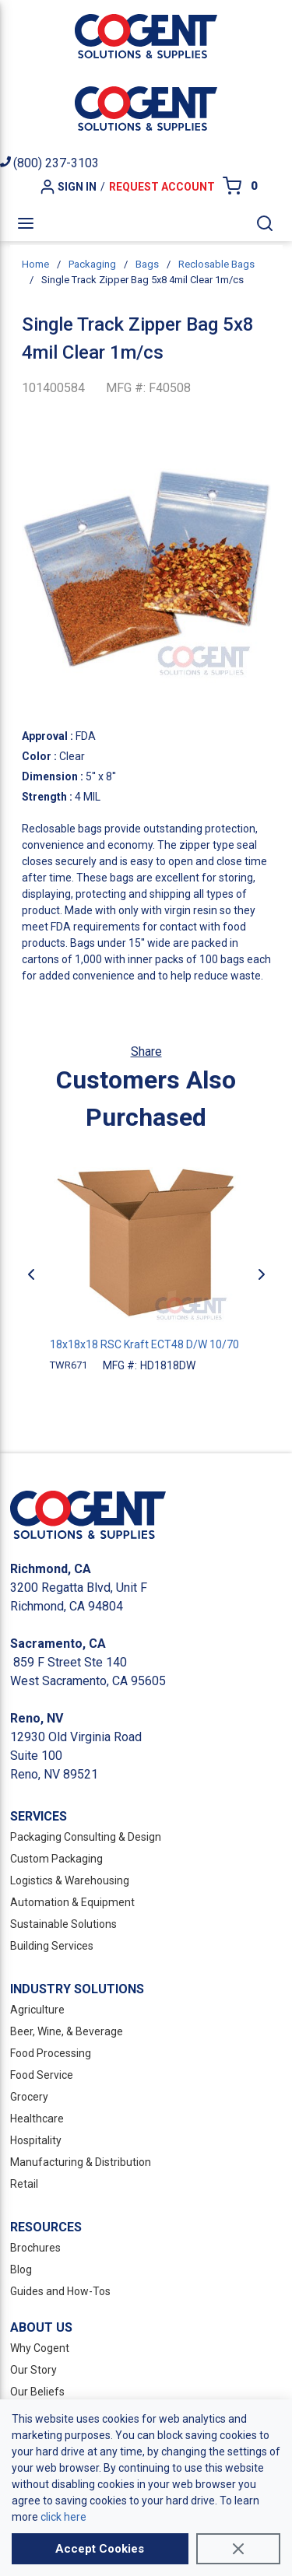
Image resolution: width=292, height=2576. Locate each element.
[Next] (261, 1274)
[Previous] (31, 1274)
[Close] (238, 2548)
